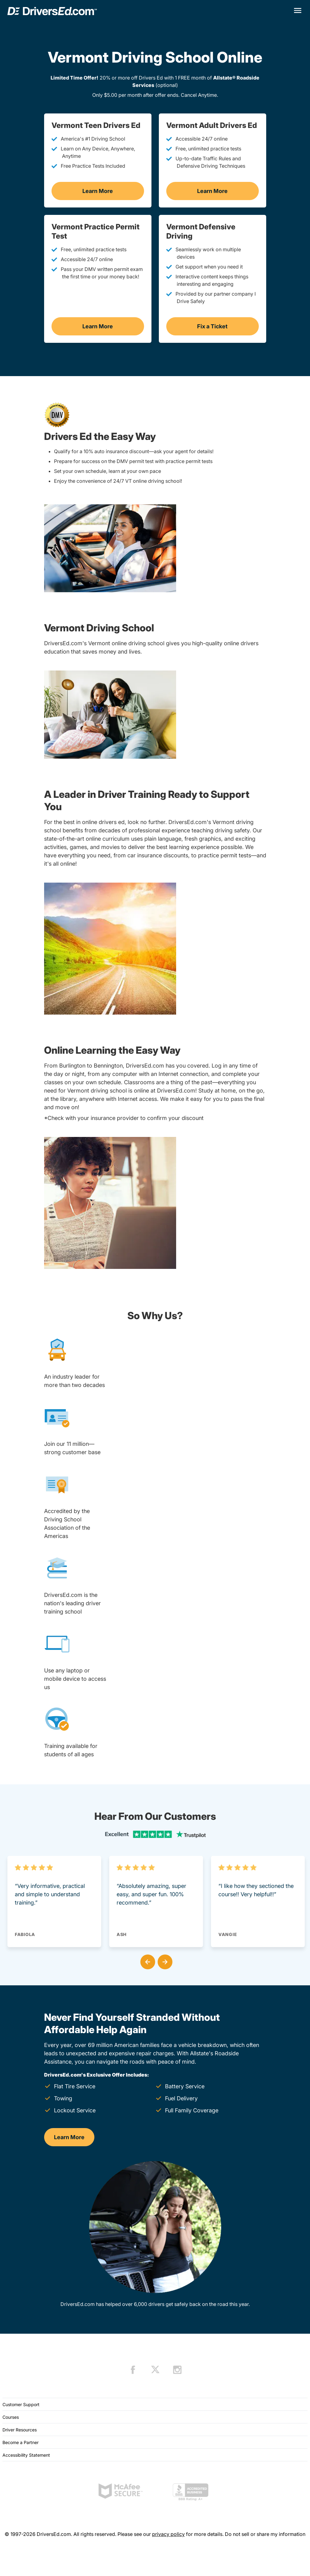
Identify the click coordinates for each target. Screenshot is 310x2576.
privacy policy (168, 2534)
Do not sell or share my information (265, 2534)
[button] (146, 1961)
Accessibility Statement (26, 2455)
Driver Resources (19, 2429)
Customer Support (20, 2404)
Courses (10, 2417)
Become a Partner (20, 2442)
